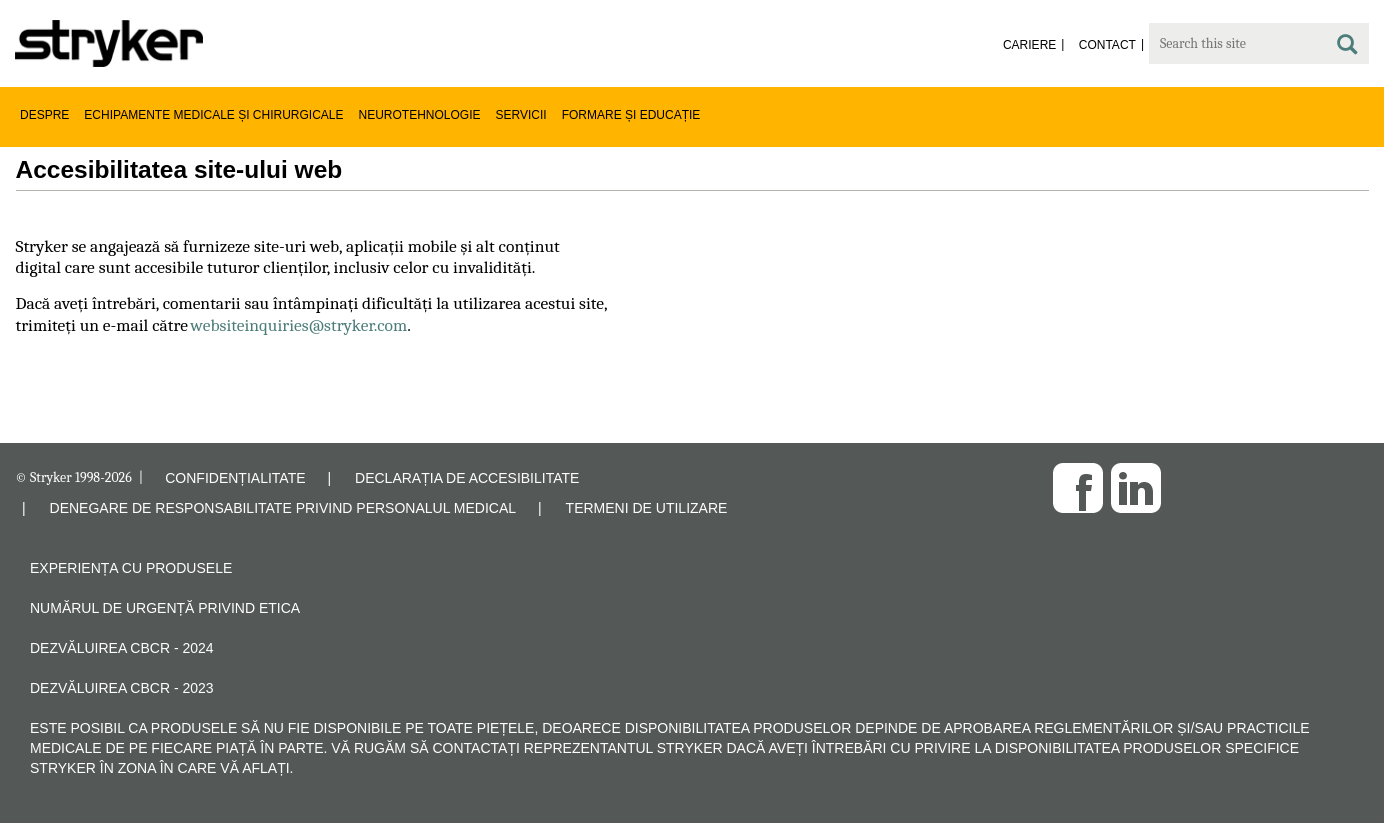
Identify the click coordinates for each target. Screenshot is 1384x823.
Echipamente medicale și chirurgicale (213, 115)
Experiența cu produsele (131, 568)
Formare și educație (631, 115)
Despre (44, 115)
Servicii (521, 115)
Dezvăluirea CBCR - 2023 (122, 688)
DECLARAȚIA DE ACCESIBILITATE (467, 478)
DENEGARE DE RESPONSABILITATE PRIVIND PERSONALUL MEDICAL (283, 508)
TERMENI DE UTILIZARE (647, 508)
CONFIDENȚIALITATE (235, 478)
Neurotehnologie (420, 115)
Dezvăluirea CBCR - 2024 (122, 648)
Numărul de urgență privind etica (165, 608)
